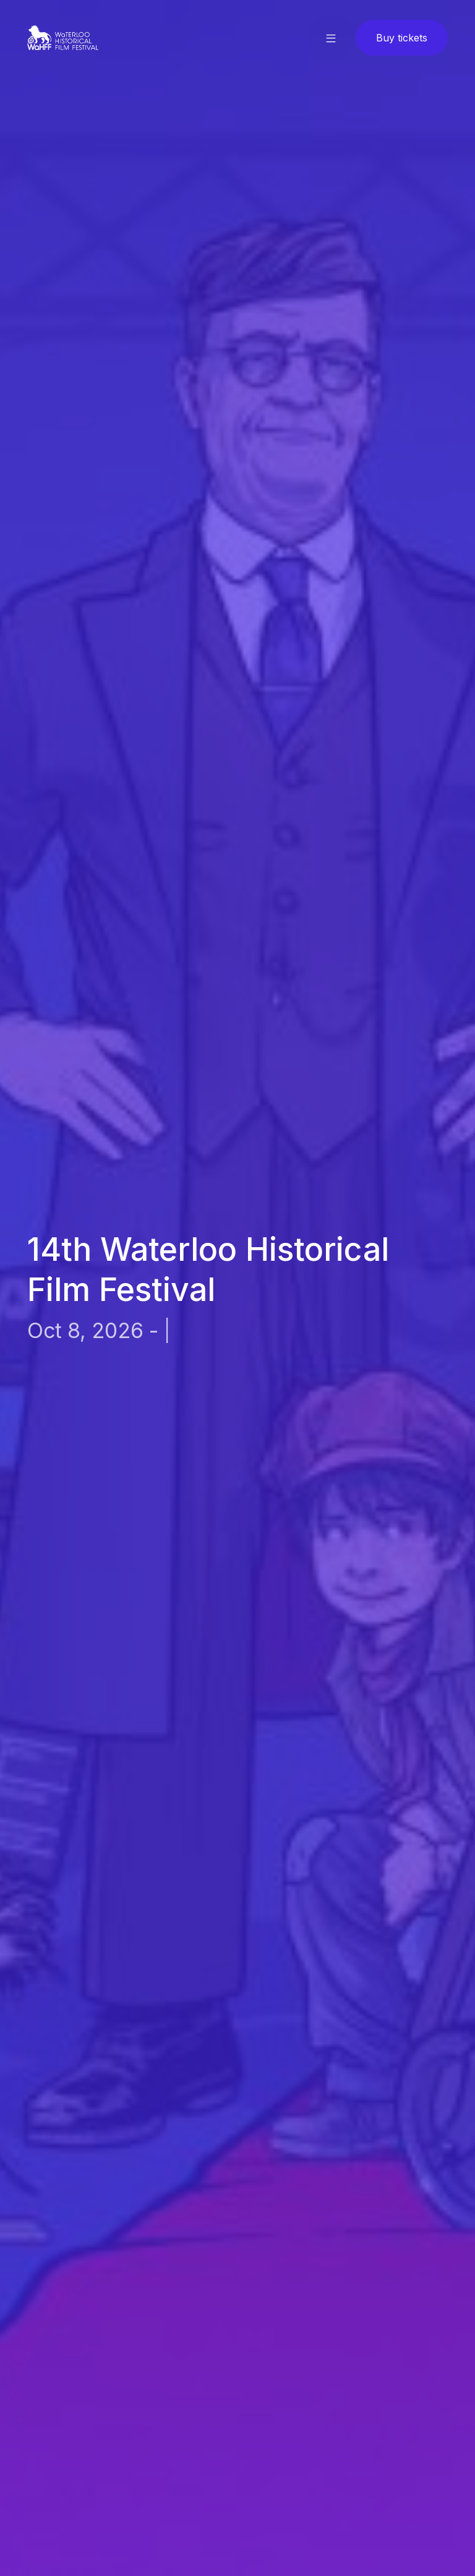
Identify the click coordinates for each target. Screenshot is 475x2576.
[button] (331, 38)
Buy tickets (401, 38)
